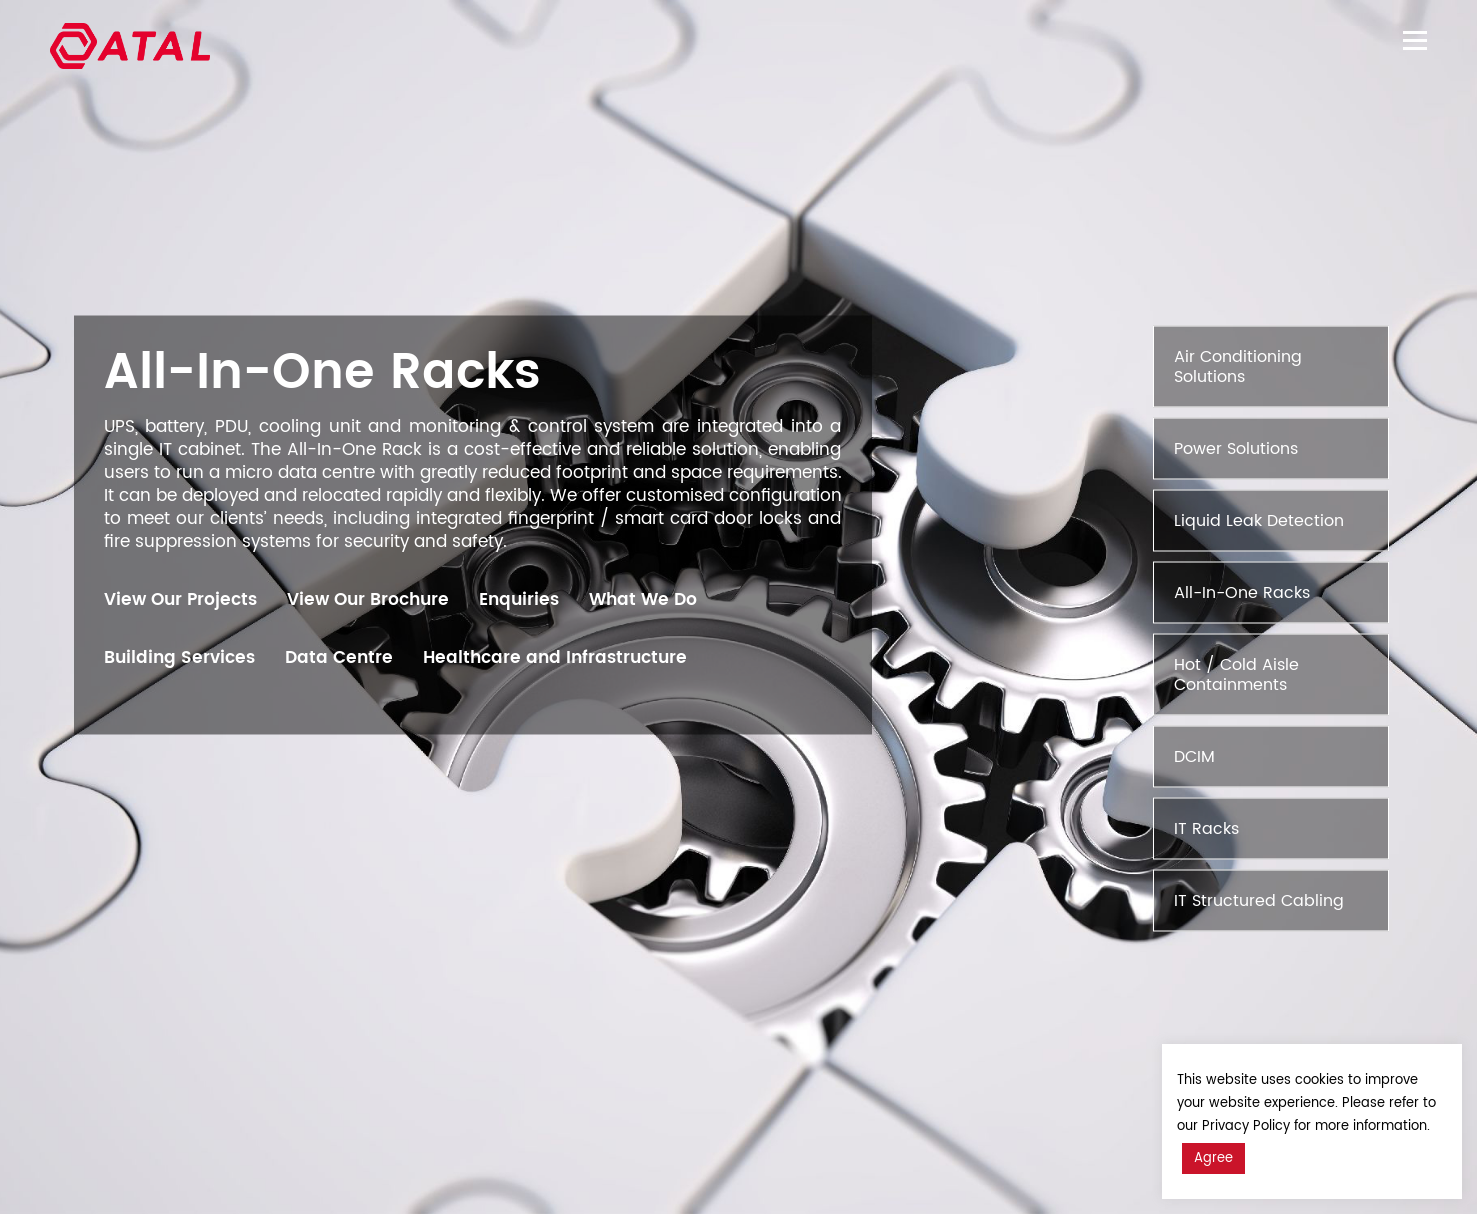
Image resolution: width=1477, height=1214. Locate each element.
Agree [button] (1213, 1158)
